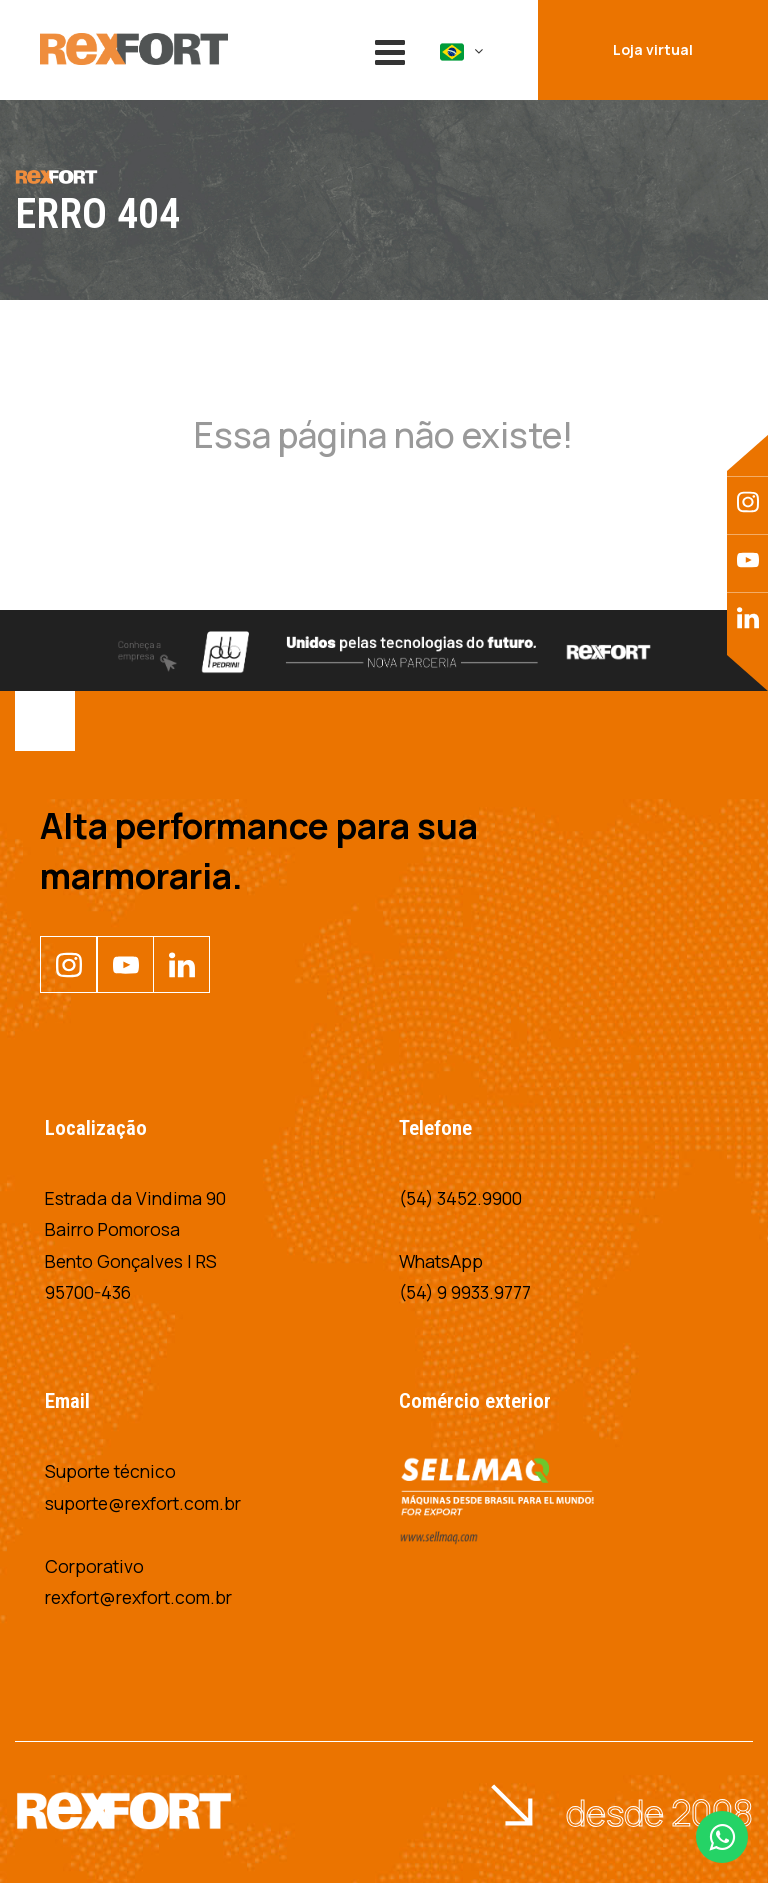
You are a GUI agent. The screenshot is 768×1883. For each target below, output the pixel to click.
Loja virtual (653, 49)
